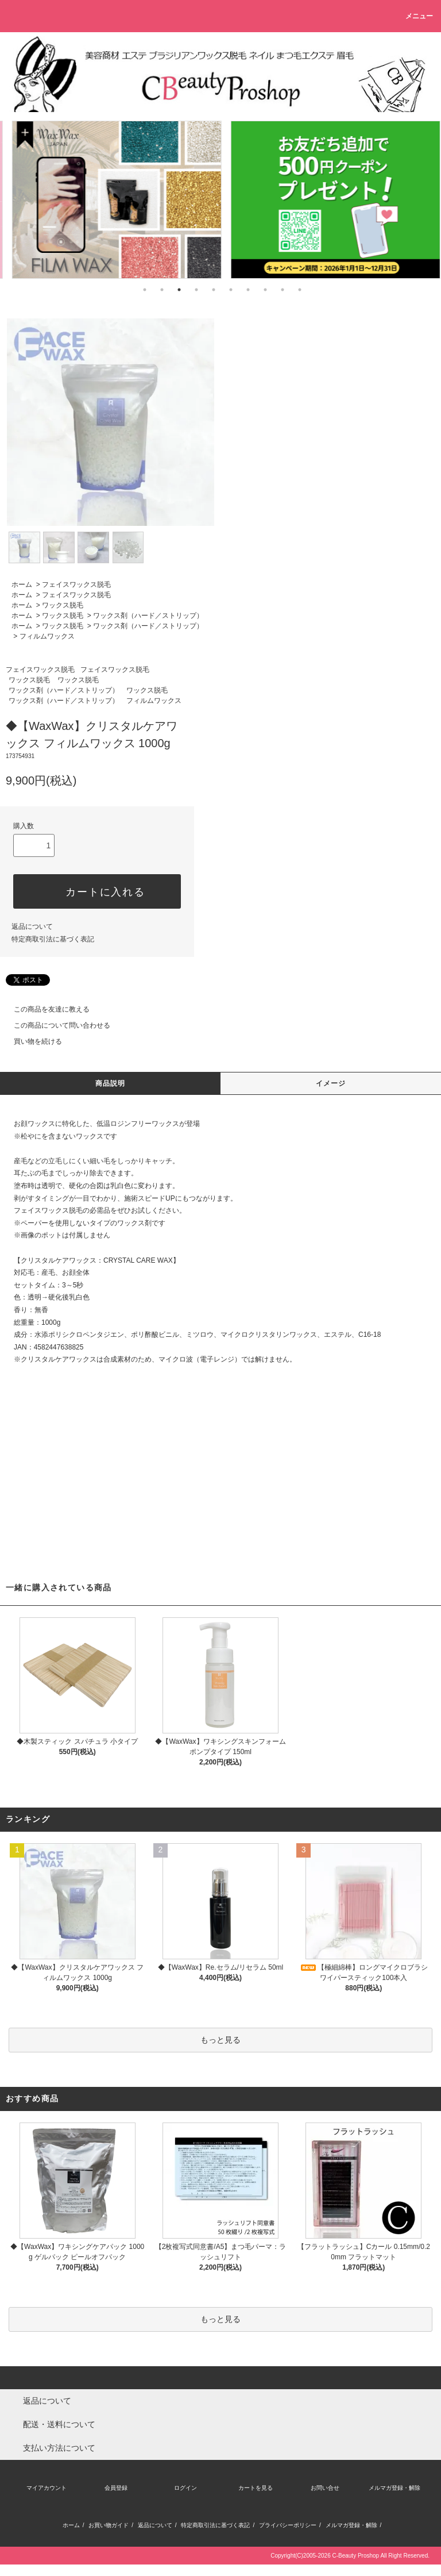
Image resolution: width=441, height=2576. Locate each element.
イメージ (331, 1083)
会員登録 (116, 2488)
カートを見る (255, 2488)
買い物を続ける (31, 1041)
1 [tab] (144, 289)
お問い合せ (325, 2488)
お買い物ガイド (108, 2525)
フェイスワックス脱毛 (76, 584)
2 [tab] (162, 289)
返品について (32, 926)
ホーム (21, 584)
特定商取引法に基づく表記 (52, 939)
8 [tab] (265, 289)
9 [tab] (282, 289)
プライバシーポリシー (287, 2525)
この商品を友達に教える (45, 1009)
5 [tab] (213, 289)
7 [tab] (248, 289)
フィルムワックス (47, 636)
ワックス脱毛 (62, 605)
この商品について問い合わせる (55, 1025)
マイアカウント (46, 2488)
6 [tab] (231, 289)
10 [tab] (299, 289)
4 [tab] (196, 289)
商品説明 (110, 1083)
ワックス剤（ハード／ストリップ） (148, 616)
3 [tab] (179, 289)
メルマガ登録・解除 (394, 2488)
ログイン (185, 2488)
